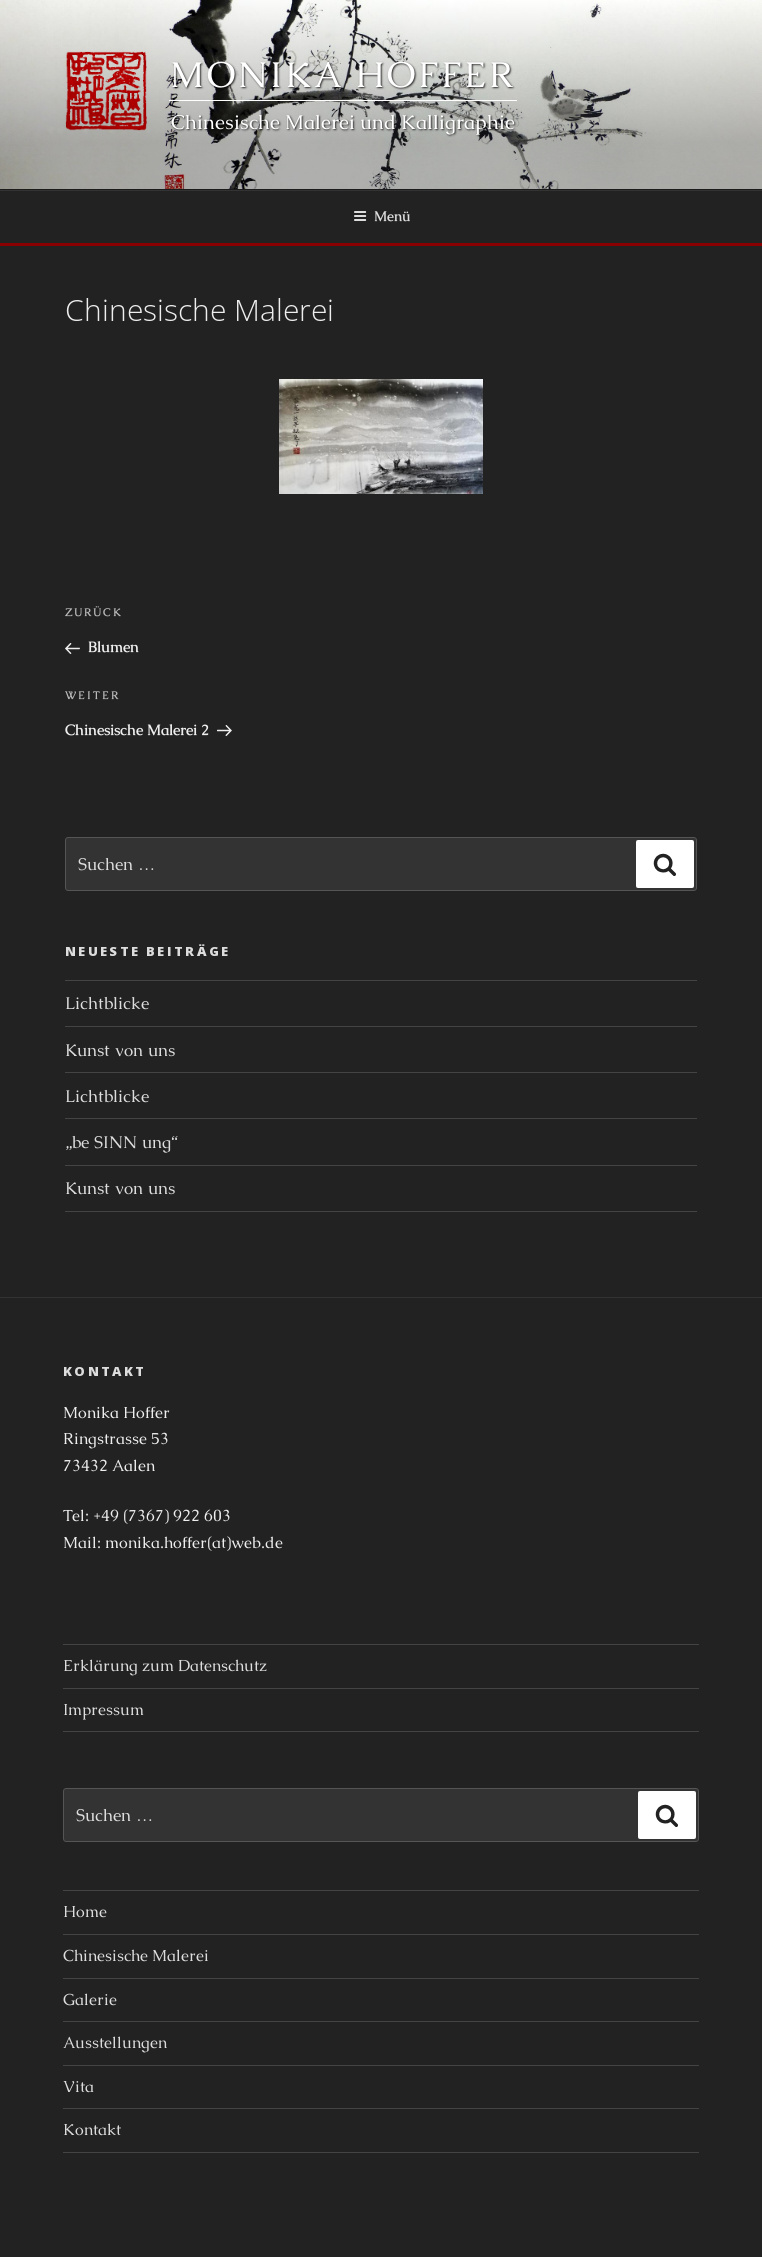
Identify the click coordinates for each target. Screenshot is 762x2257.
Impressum (103, 1709)
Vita (78, 2086)
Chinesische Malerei (136, 1955)
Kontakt (92, 2129)
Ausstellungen (115, 2042)
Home (85, 1911)
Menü (381, 216)
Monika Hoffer (342, 74)
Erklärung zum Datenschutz (165, 1665)
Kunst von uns (120, 1050)
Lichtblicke (107, 1003)
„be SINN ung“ (121, 1142)
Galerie (90, 1999)
